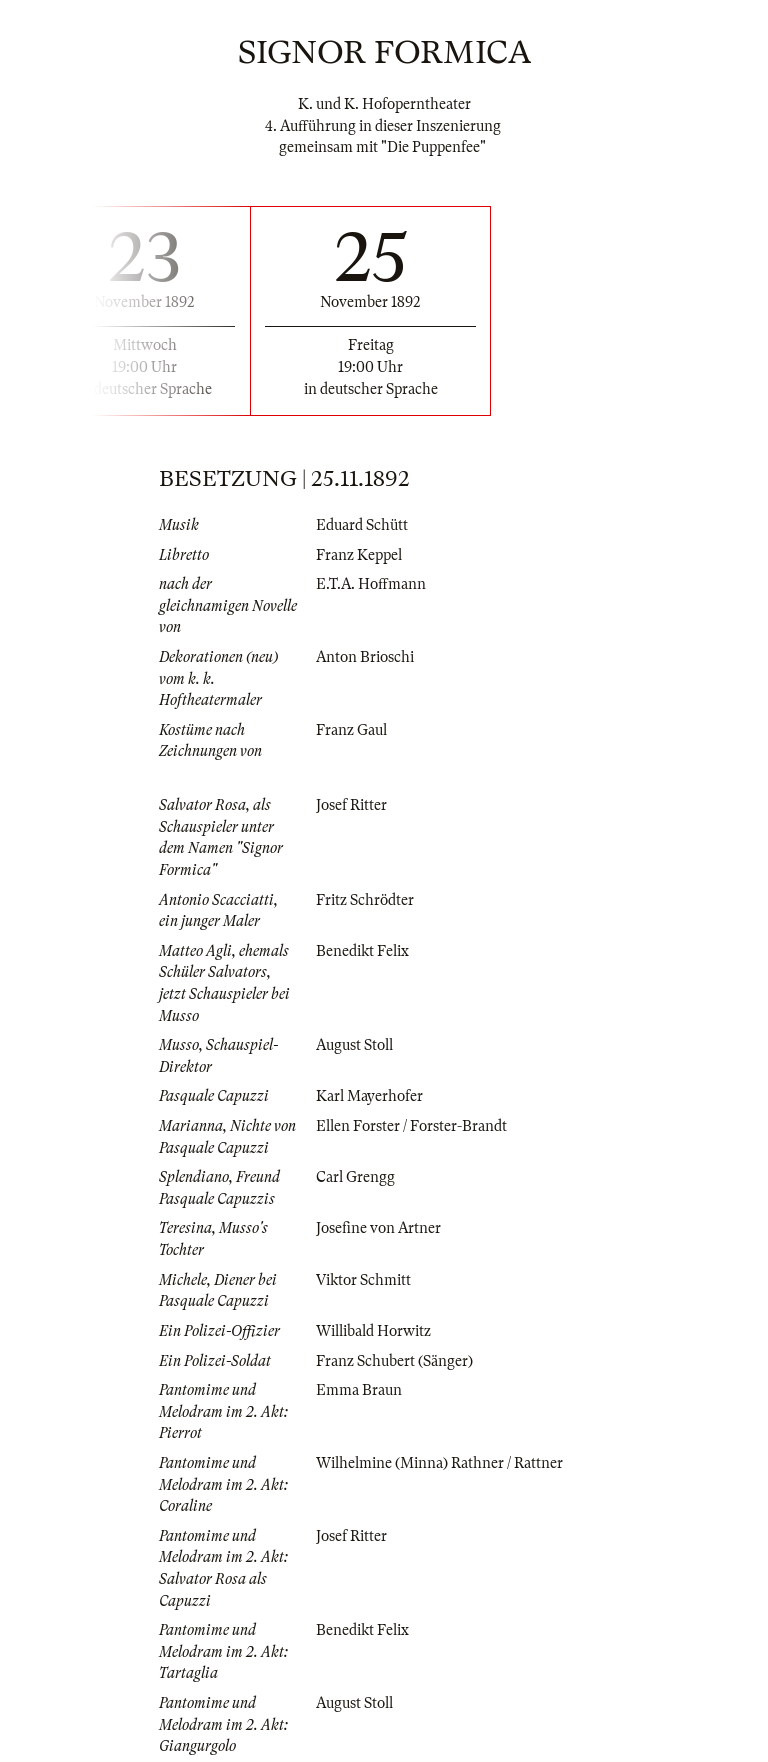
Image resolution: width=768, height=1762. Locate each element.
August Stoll (354, 1045)
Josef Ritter (351, 805)
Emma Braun (359, 1390)
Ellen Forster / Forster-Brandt (411, 1126)
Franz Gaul (351, 730)
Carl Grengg (355, 1177)
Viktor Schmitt (363, 1280)
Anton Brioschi (365, 657)
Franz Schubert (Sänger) (394, 1361)
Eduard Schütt (362, 525)
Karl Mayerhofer (369, 1096)
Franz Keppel (359, 555)
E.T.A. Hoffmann (371, 584)
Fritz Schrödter (365, 900)
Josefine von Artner (378, 1228)
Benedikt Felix (362, 951)
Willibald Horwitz (373, 1331)
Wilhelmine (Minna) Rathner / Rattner (439, 1463)
